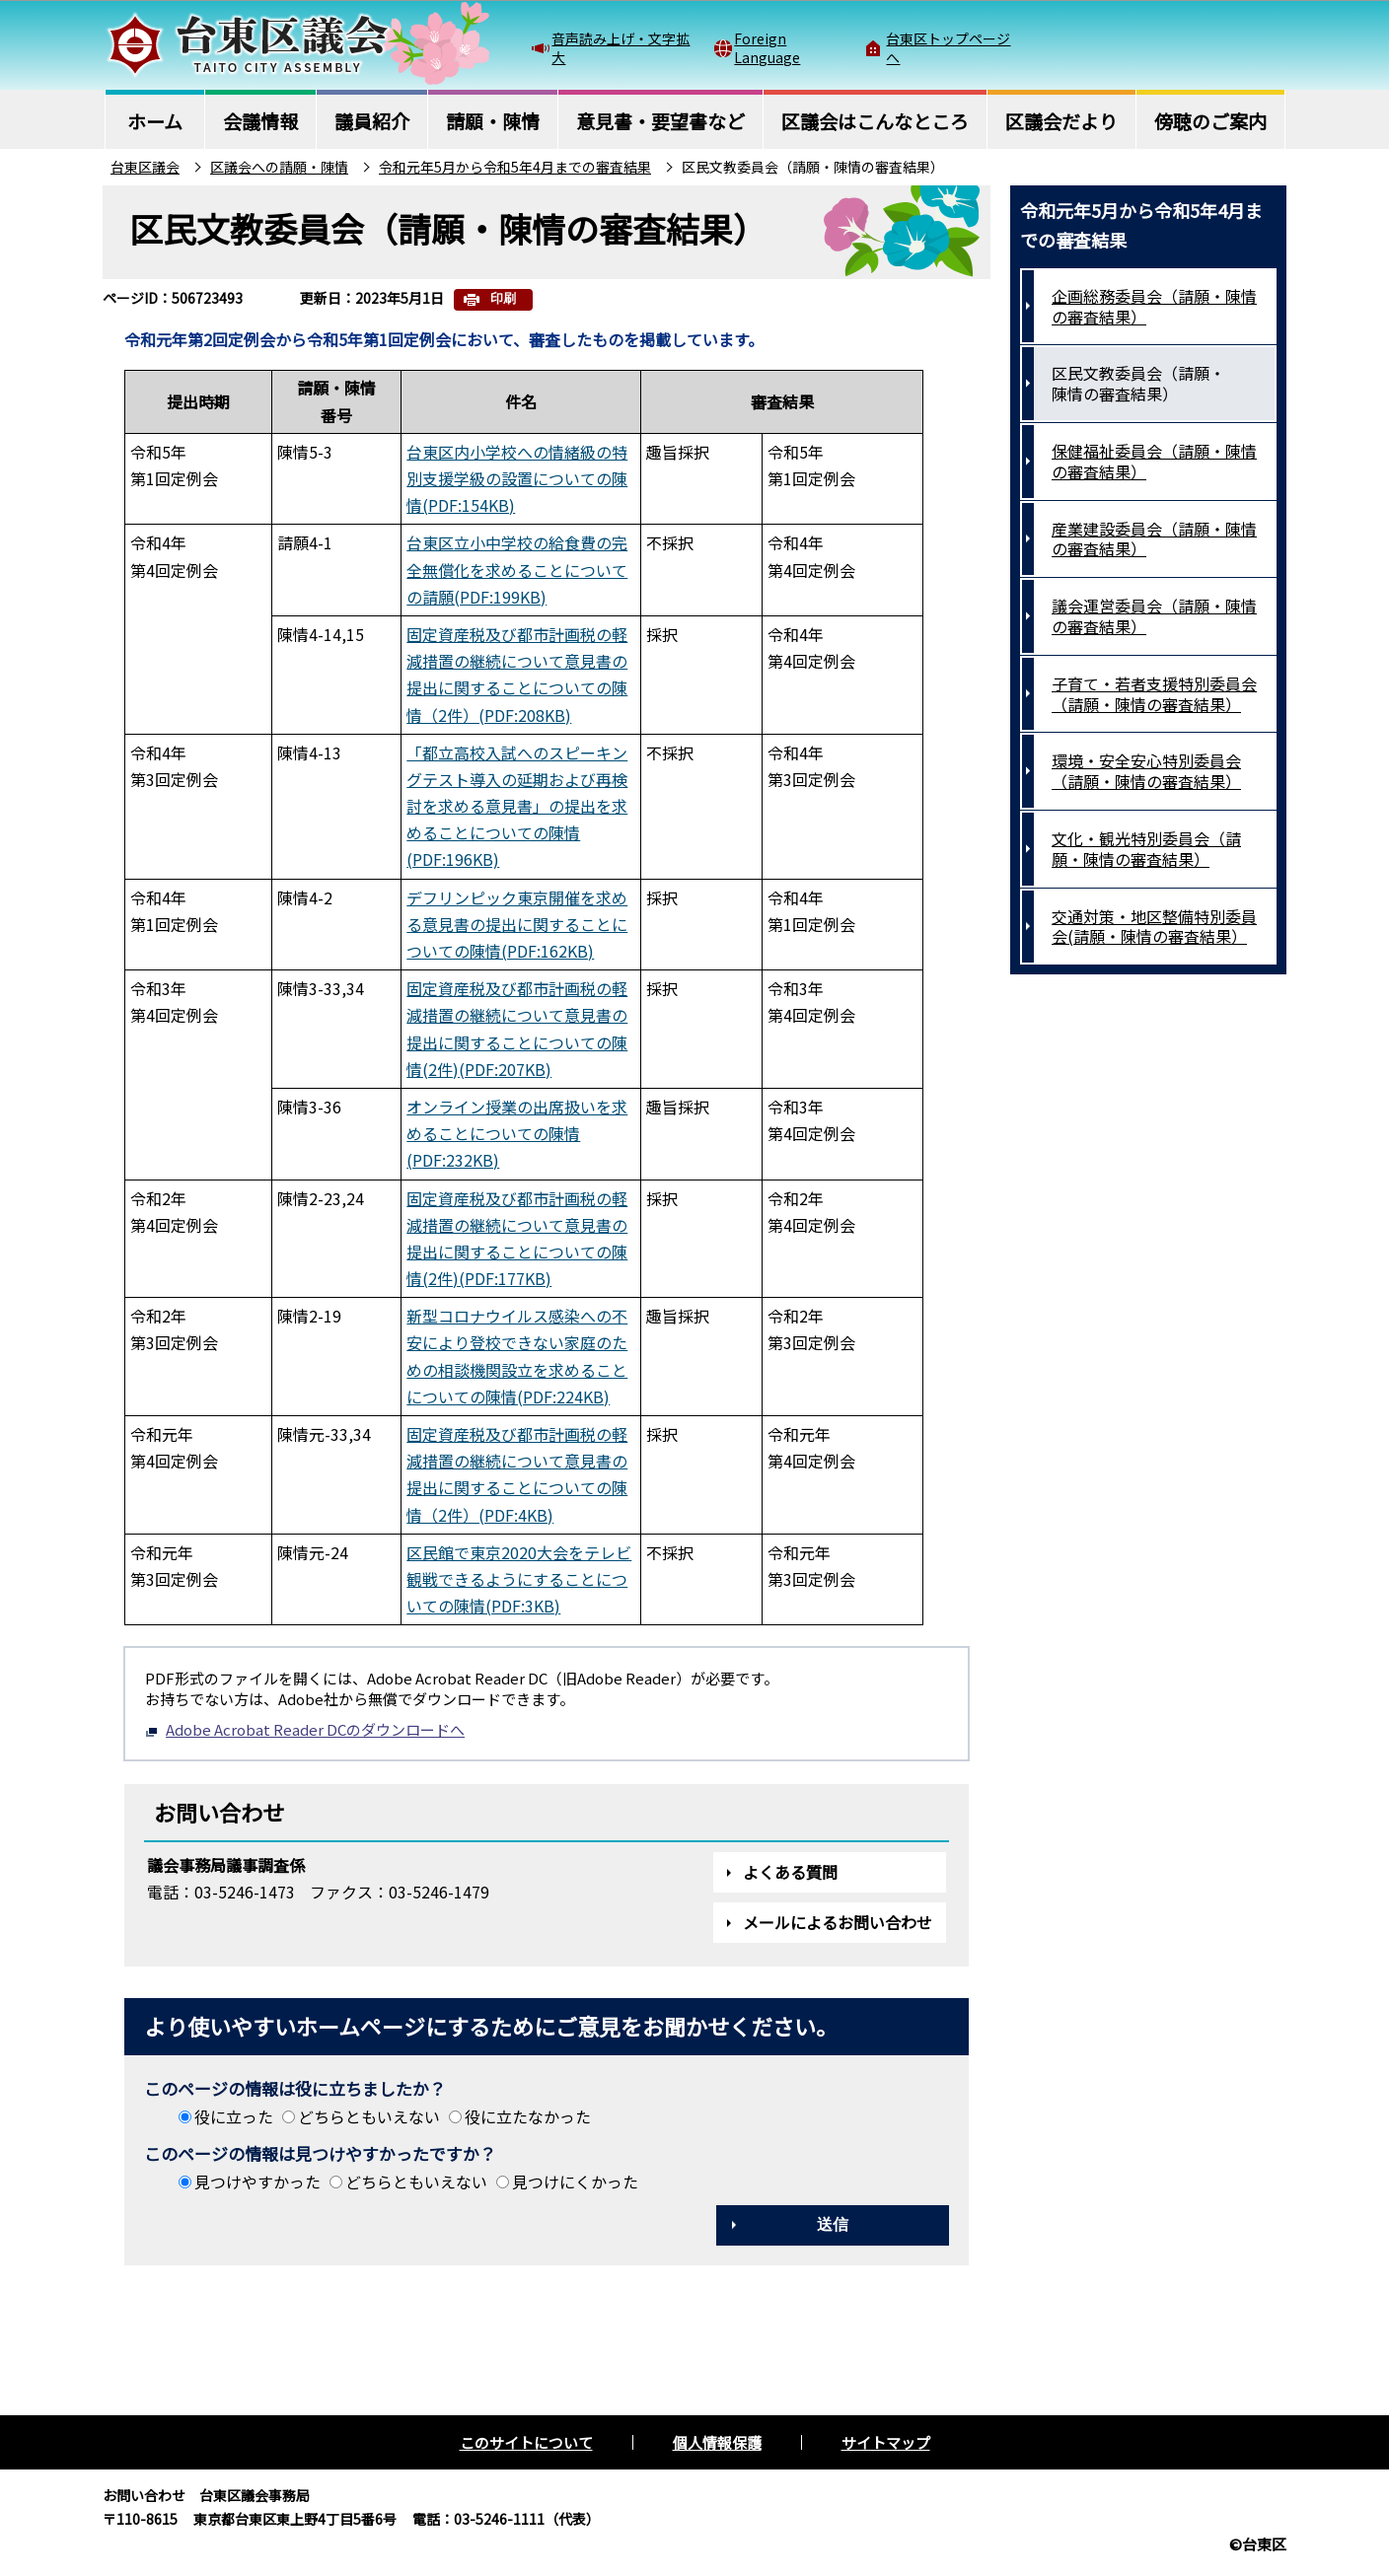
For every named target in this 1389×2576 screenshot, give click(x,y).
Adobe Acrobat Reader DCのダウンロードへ (305, 1729)
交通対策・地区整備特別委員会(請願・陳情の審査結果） (1154, 926)
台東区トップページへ (948, 47)
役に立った (233, 2116)
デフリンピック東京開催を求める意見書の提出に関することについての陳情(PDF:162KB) (516, 924)
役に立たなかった (528, 2116)
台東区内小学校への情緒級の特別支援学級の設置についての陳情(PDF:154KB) (516, 478)
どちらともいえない (369, 2116)
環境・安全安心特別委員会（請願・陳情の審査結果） (1146, 771)
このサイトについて (526, 2442)
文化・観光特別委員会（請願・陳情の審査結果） (1146, 848)
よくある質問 (790, 1872)
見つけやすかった (257, 2181)
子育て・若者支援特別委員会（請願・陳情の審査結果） (1154, 694)
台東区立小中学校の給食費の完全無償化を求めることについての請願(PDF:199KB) (516, 569)
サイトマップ (885, 2442)
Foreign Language (767, 47)
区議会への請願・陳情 (279, 167)
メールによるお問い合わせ (837, 1922)
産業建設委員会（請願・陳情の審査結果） (1154, 539)
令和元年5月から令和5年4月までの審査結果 (515, 167)
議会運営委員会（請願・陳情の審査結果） (1154, 616)
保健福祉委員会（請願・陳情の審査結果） (1154, 461)
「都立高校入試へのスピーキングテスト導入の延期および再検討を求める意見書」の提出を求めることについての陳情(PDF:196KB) (516, 806)
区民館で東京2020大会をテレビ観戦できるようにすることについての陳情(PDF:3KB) (518, 1578)
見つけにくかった (575, 2181)
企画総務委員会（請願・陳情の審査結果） (1154, 306)
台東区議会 (145, 167)
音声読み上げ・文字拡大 (620, 47)
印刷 (503, 298)
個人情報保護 (717, 2442)
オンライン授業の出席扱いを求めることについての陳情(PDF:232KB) (516, 1133)
